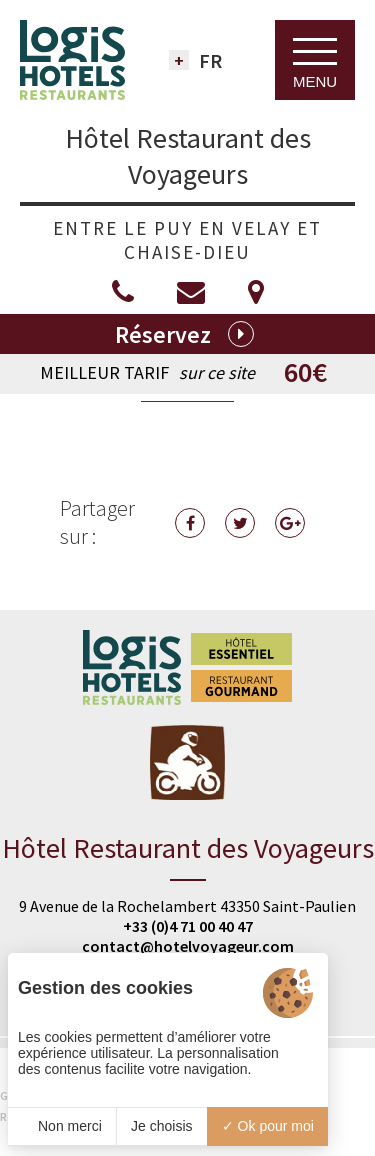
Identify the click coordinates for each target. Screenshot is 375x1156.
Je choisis (161, 1126)
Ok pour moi (268, 1126)
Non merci (62, 1126)
